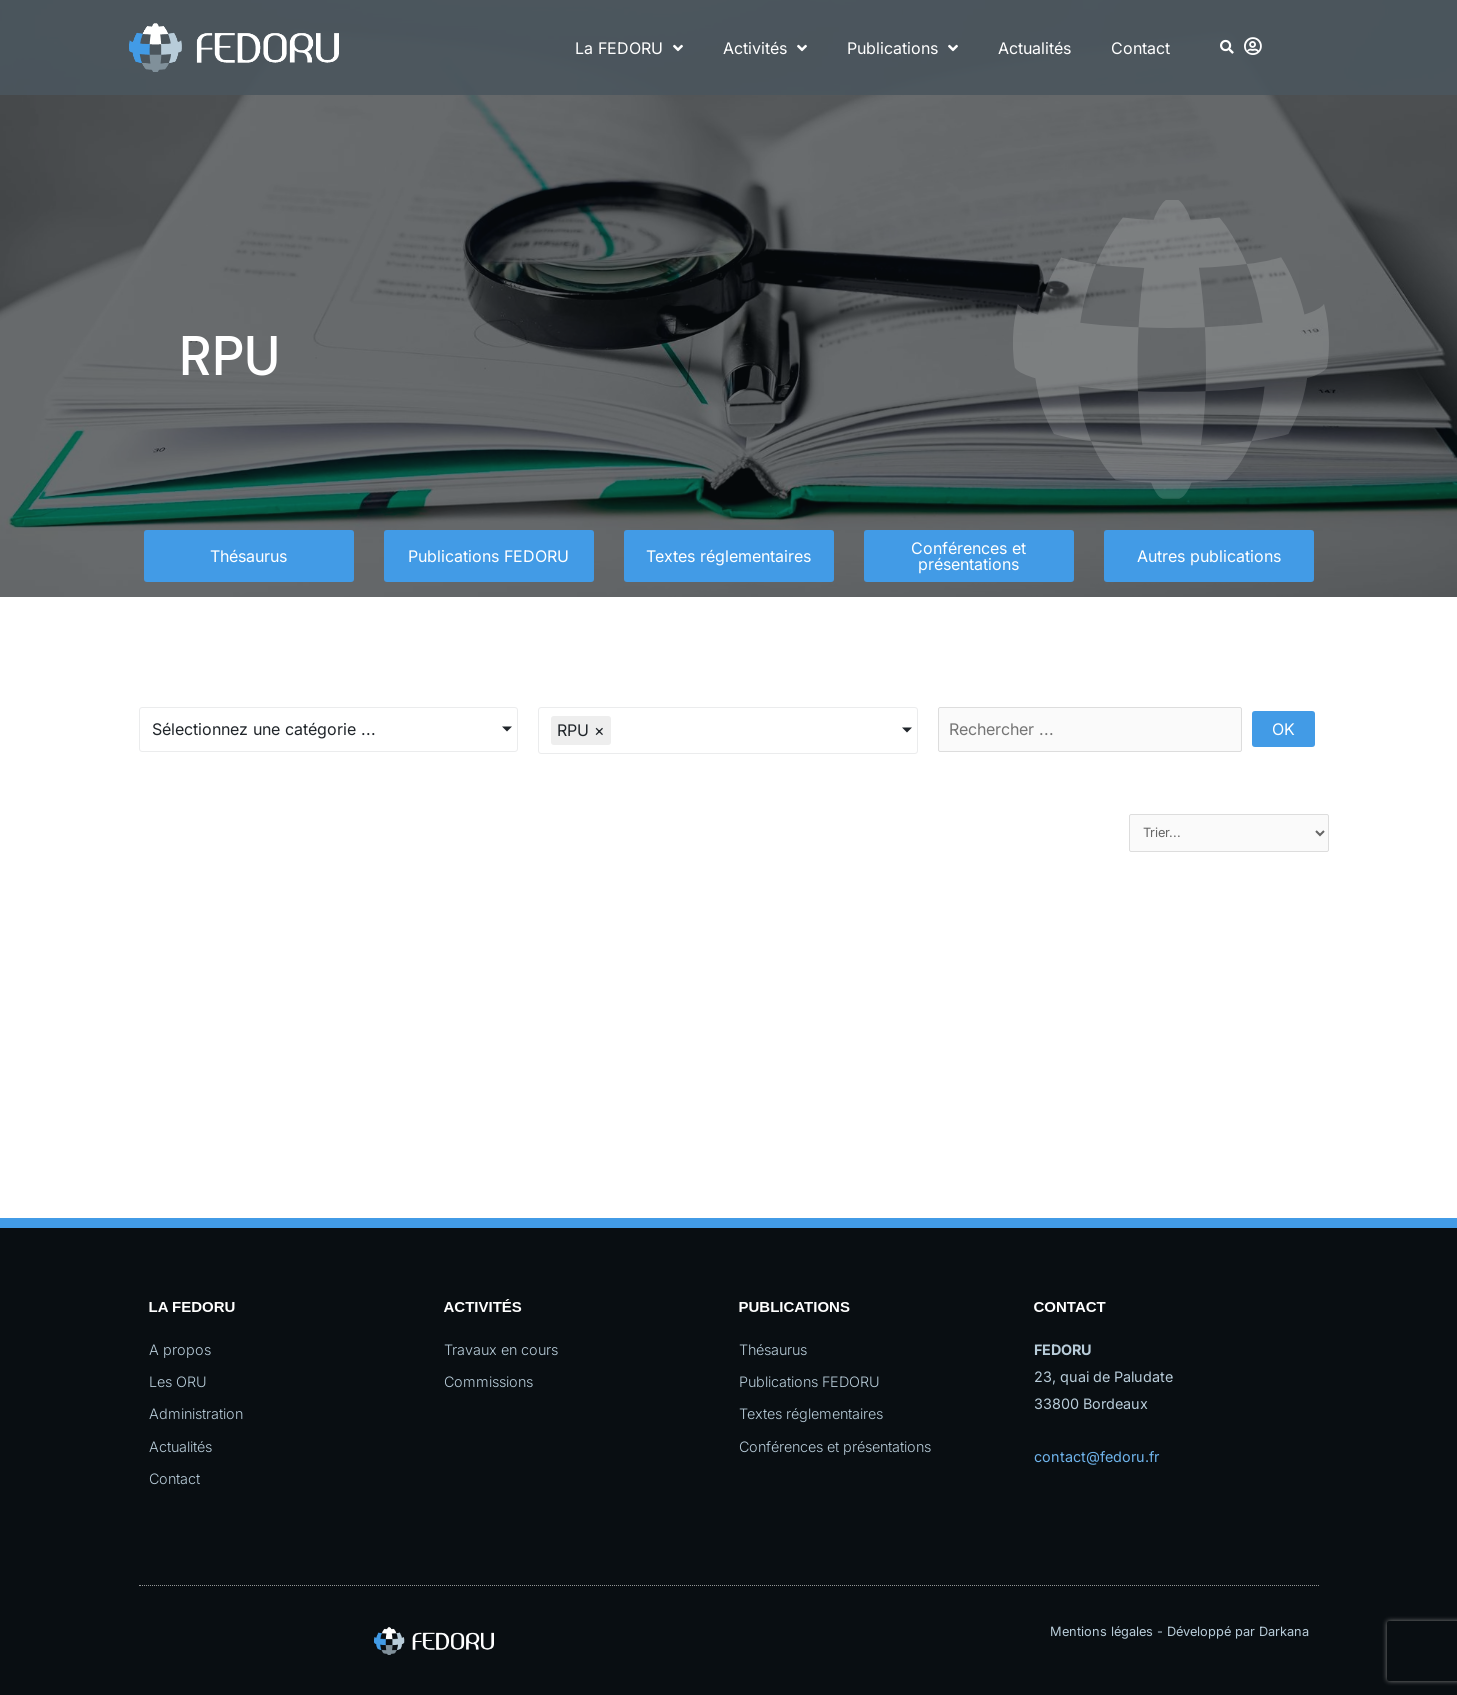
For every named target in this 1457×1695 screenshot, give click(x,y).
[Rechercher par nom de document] (1090, 729)
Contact (1140, 48)
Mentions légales (1101, 1631)
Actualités (1034, 48)
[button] (1226, 47)
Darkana (1284, 1631)
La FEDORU (629, 48)
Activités (765, 48)
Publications (902, 48)
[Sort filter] (1229, 833)
